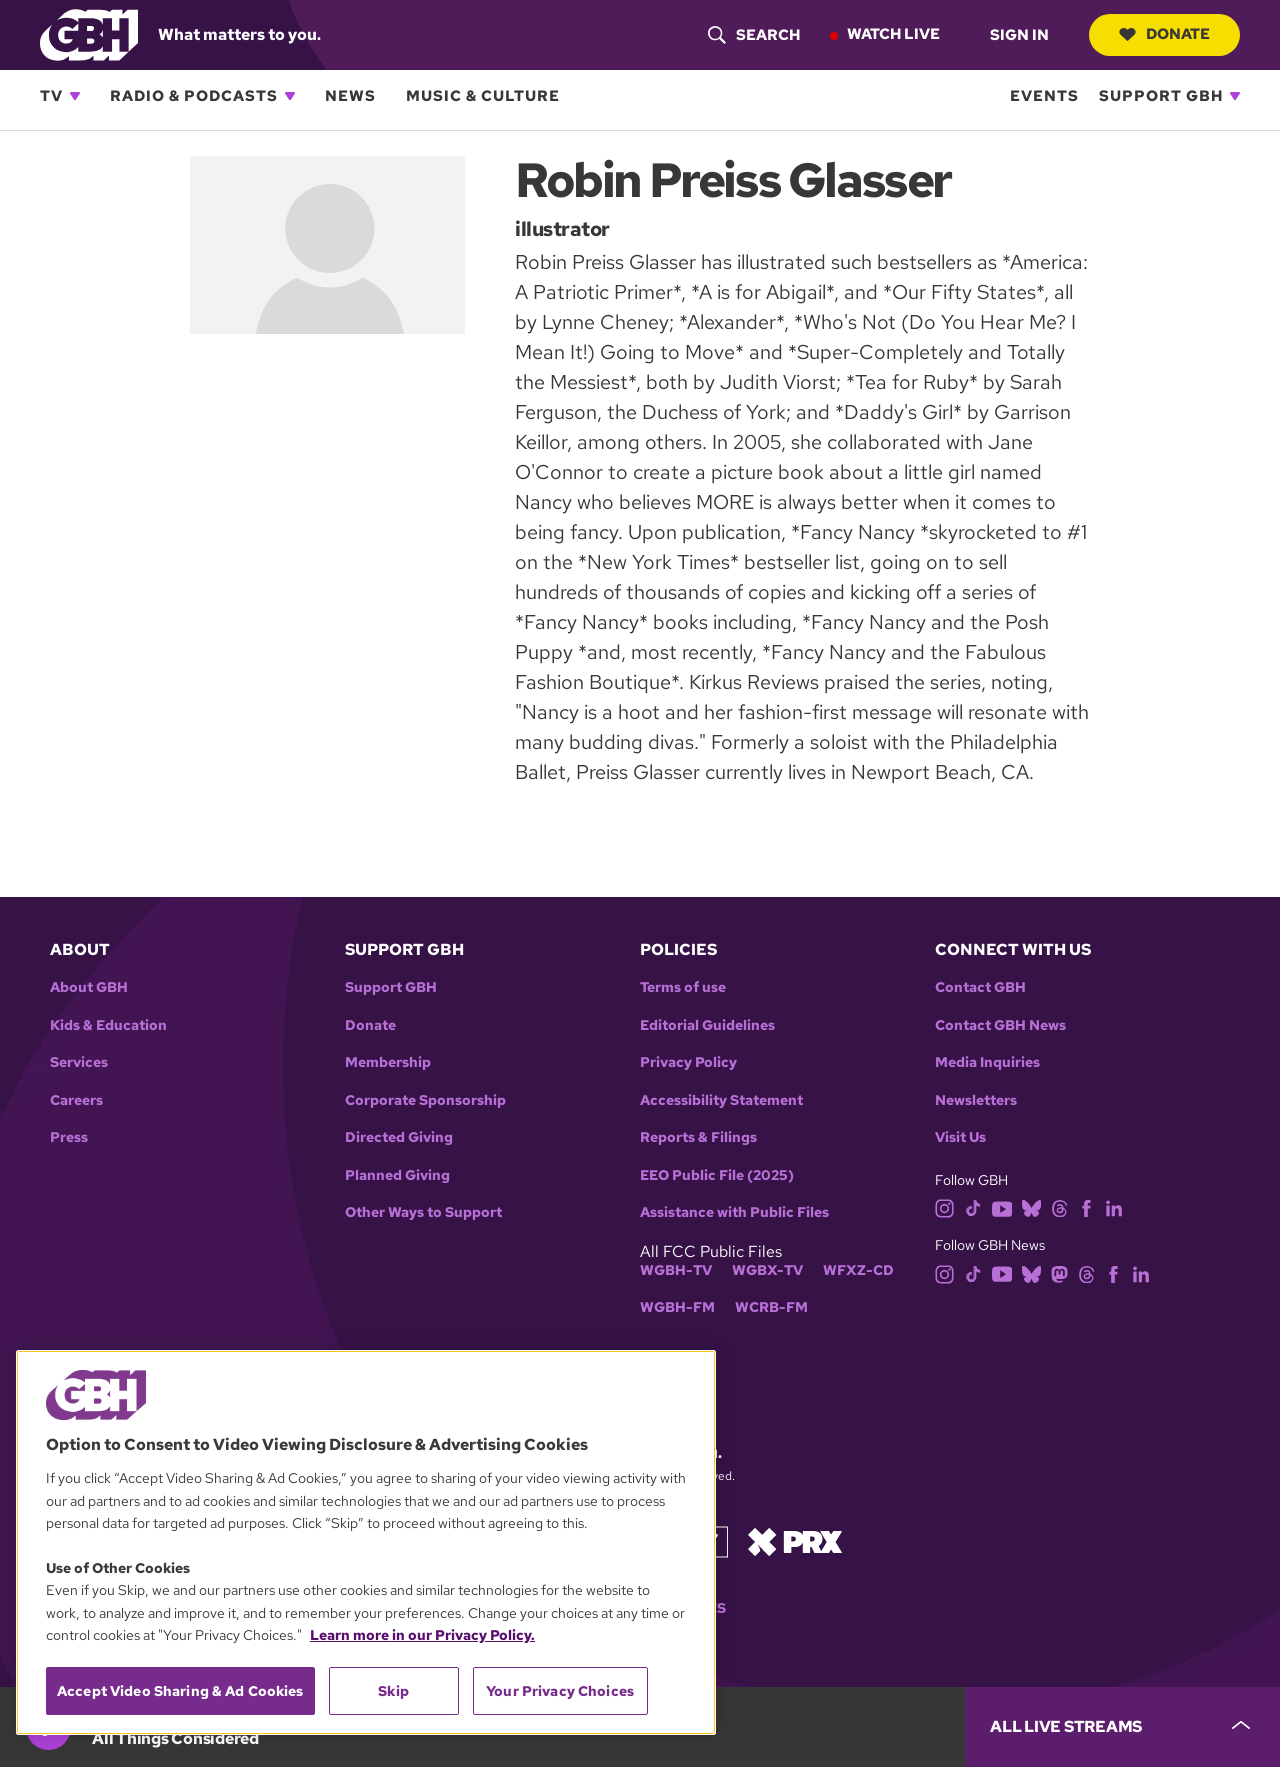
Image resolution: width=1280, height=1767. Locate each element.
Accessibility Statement (721, 1100)
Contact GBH (980, 987)
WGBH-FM (677, 1307)
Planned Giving (397, 1175)
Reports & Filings (698, 1137)
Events (1044, 96)
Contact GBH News (1000, 1025)
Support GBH (1161, 96)
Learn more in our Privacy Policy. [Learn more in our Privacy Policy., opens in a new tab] (422, 1635)
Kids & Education (108, 1025)
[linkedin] (1114, 1207)
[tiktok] (973, 1207)
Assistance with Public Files (734, 1212)
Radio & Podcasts (194, 96)
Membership (388, 1062)
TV (51, 96)
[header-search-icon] (754, 35)
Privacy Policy (688, 1062)
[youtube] (1002, 1207)
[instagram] (945, 1207)
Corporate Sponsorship (425, 1100)
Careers (76, 1100)
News (350, 96)
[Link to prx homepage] (795, 1540)
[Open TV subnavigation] (75, 96)
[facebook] (1086, 1207)
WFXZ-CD (858, 1270)
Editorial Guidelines (707, 1025)
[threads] (1059, 1207)
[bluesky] (1031, 1207)
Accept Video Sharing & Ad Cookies (180, 1691)
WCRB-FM (771, 1307)
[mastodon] (1059, 1272)
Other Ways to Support (423, 1212)
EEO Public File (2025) (717, 1175)
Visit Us (960, 1137)
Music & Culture (483, 96)
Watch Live (893, 34)
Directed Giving (399, 1137)
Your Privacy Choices (560, 1691)
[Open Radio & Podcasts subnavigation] (290, 96)
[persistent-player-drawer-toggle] (1122, 1727)
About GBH (89, 987)
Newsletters (976, 1100)
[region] (366, 1542)
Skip (393, 1691)
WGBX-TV (767, 1270)
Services (79, 1062)
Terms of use (683, 987)
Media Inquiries (987, 1062)
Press (69, 1137)
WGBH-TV (676, 1270)
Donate (1164, 34)
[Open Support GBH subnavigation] (1235, 96)
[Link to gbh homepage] (89, 33)
